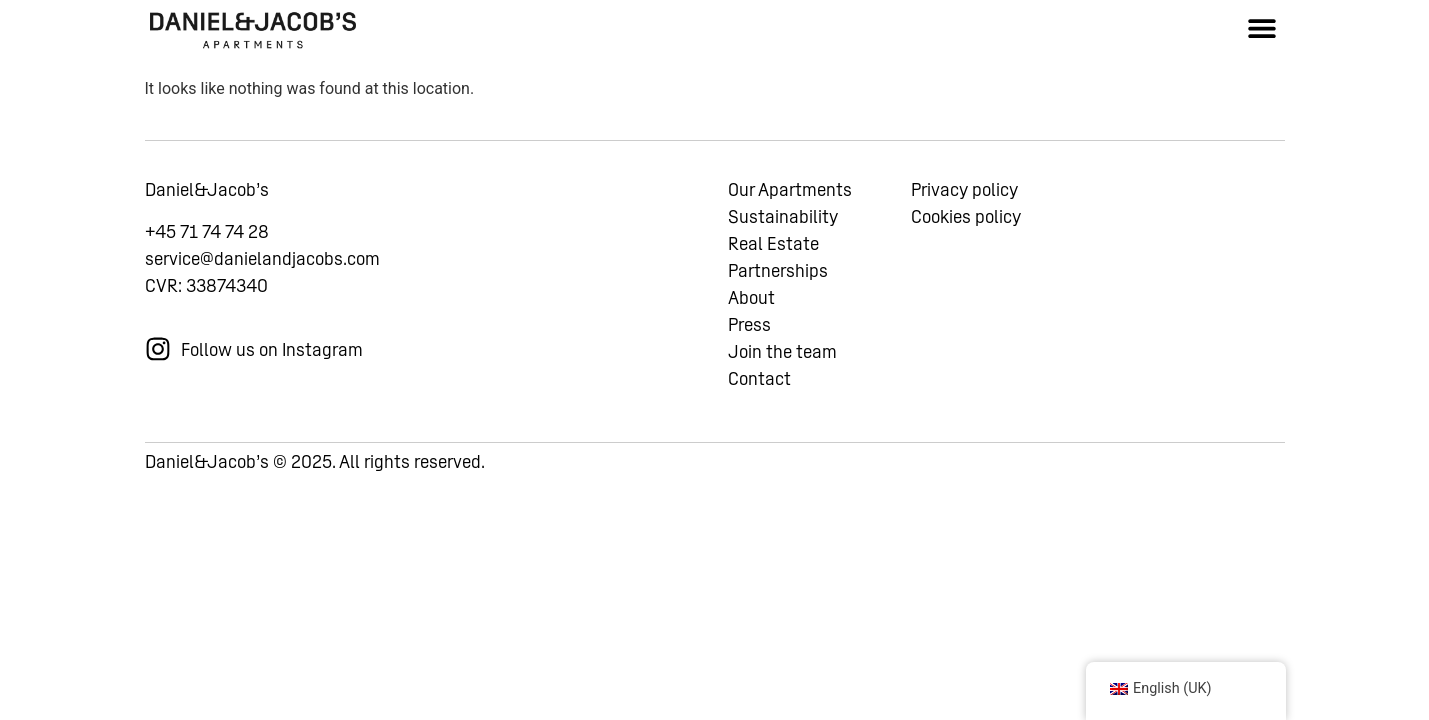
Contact (759, 378)
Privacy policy (964, 189)
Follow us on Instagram (272, 349)
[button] (1262, 27)
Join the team (782, 351)
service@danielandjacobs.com (262, 258)
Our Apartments (790, 189)
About (751, 297)
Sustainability (783, 216)
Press (749, 324)
